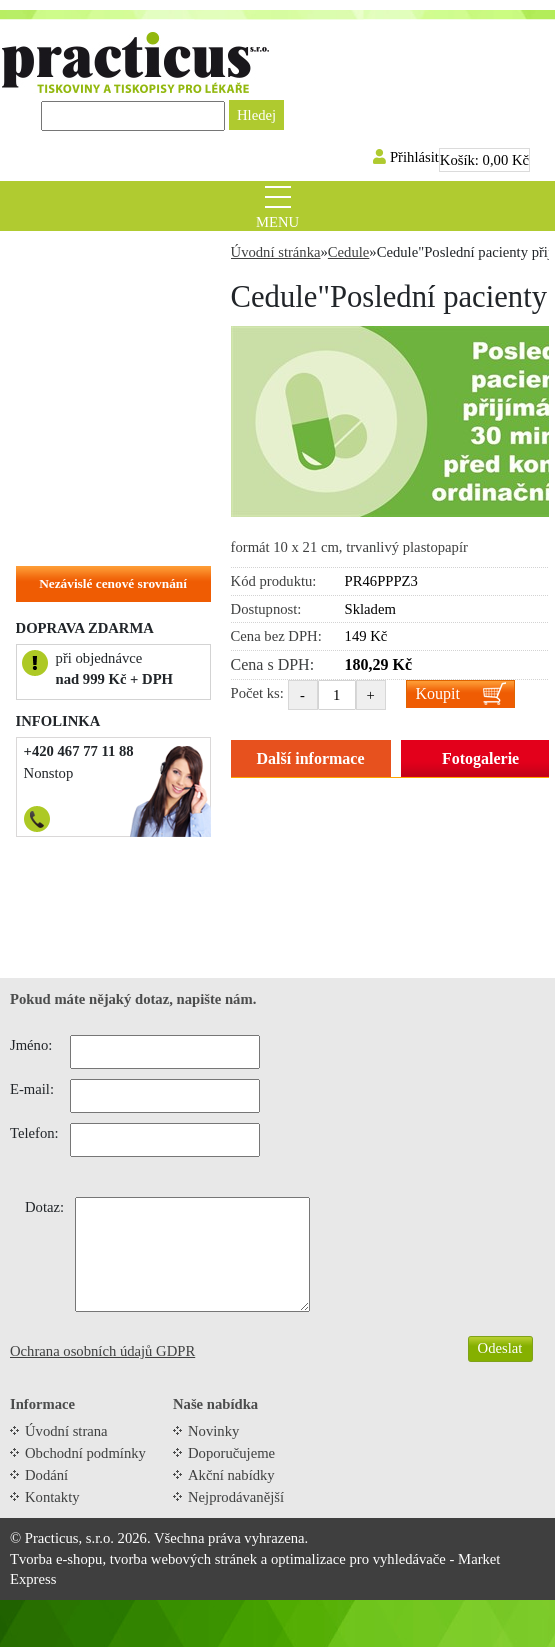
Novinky (213, 1431)
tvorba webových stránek (183, 1559)
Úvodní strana (66, 1431)
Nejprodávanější (236, 1497)
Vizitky (48, 475)
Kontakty (52, 1497)
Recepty (51, 289)
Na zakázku (63, 537)
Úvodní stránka (276, 252)
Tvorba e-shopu (56, 1559)
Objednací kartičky (87, 444)
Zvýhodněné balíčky (89, 258)
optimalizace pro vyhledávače (358, 1559)
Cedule (48, 382)
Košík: (484, 160)
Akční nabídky (231, 1475)
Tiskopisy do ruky (82, 351)
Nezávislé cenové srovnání (113, 583)
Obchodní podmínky (85, 1453)
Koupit (438, 693)
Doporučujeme (231, 1453)
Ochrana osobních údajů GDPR (102, 1351)
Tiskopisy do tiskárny (93, 320)
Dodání (46, 1475)
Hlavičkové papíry (83, 506)
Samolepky (60, 413)
